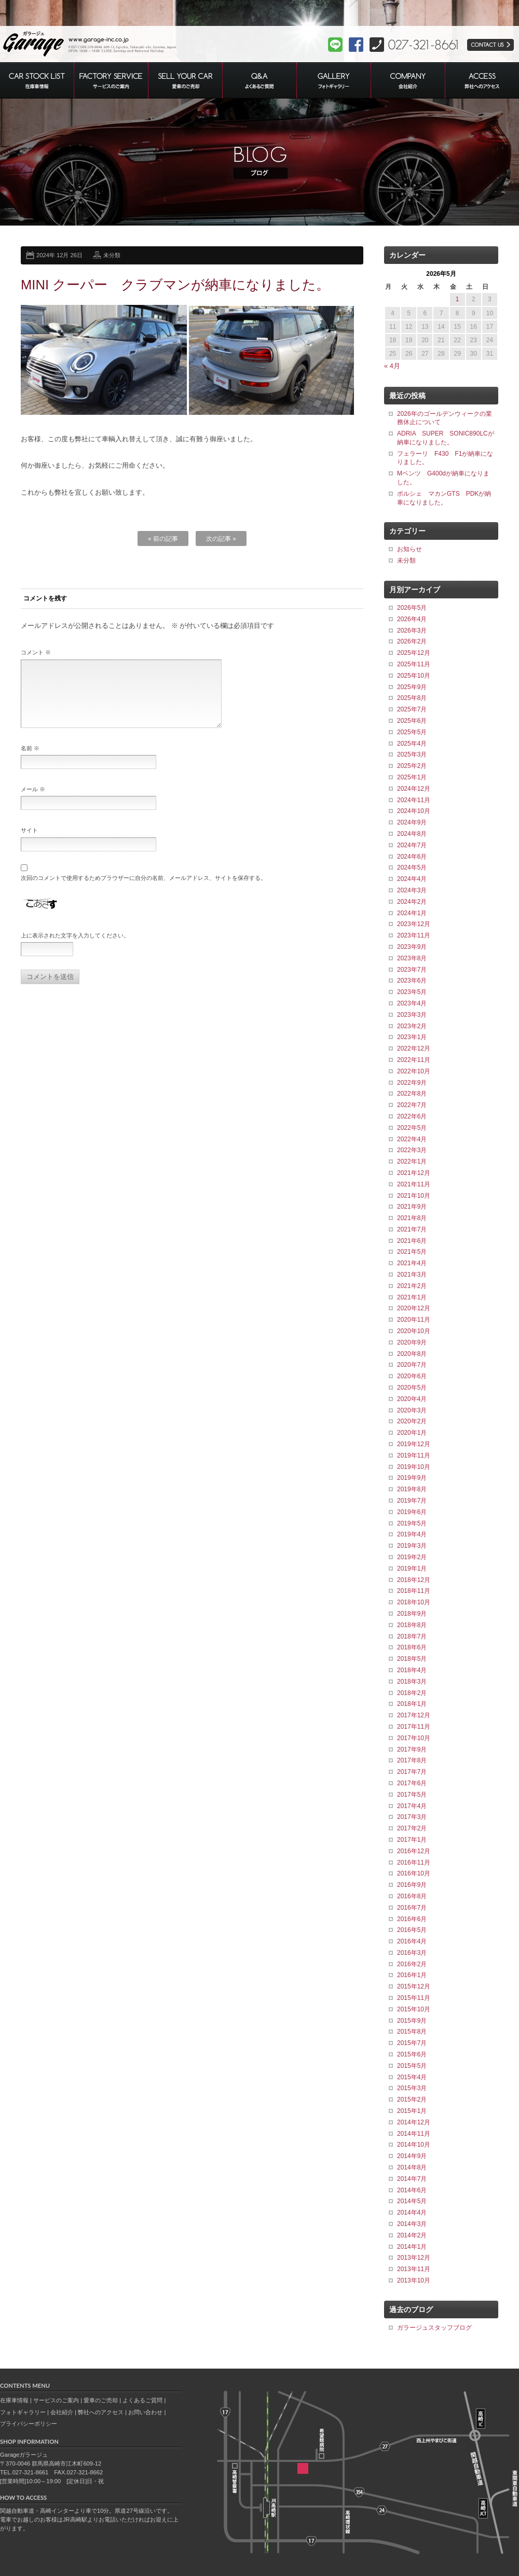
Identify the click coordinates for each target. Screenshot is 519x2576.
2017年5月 (412, 1794)
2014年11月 (413, 2133)
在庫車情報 (14, 2400)
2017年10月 (413, 1738)
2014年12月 (413, 2122)
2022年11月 (413, 1059)
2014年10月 (413, 2144)
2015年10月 (413, 2009)
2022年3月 (412, 1150)
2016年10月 (413, 1873)
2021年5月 (412, 1251)
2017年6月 (412, 1783)
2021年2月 (412, 1286)
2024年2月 (412, 901)
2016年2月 (412, 1964)
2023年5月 (412, 992)
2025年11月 (413, 664)
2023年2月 (412, 1026)
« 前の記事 (163, 538)
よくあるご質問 (142, 2400)
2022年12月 (413, 1048)
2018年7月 (412, 1636)
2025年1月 (412, 777)
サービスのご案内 (56, 2400)
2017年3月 (412, 1817)
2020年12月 (413, 1308)
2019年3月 (412, 1545)
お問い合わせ (145, 2412)
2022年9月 (412, 1082)
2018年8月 (412, 1625)
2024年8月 (412, 833)
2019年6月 (412, 1512)
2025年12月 (413, 652)
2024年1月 (412, 913)
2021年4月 (412, 1263)
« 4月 (392, 366)
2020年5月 (412, 1387)
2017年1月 (412, 1839)
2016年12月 (413, 1851)
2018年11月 (413, 1590)
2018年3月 (412, 1681)
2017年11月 (413, 1726)
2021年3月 (412, 1274)
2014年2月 (412, 2235)
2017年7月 (412, 1771)
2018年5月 (412, 1658)
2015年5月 (412, 2065)
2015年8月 (412, 2031)
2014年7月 (412, 2178)
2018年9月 (412, 1613)
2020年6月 (412, 1376)
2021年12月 (413, 1173)
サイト (29, 842)
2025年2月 (412, 765)
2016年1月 (412, 1975)
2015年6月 (412, 2054)
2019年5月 (412, 1523)
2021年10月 (413, 1195)
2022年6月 (412, 1116)
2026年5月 (412, 607)
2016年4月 (412, 1941)
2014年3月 (412, 2224)
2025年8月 (412, 698)
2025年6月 (412, 720)
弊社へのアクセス (101, 2412)
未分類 (111, 255)
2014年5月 (412, 2201)
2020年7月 (412, 1364)
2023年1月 (412, 1037)
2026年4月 (412, 619)
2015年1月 (412, 2111)
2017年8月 (412, 1760)
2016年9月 (412, 1884)
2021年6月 (412, 1240)
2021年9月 (412, 1206)
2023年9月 (412, 946)
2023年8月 (412, 958)
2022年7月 (412, 1105)
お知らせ (409, 549)
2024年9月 (412, 822)
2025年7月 (412, 709)
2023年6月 (412, 980)
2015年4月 (412, 2077)
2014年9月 (412, 2156)
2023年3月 (412, 1014)
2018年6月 (412, 1647)
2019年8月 (412, 1489)
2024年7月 (412, 845)
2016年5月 (412, 1930)
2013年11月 (413, 2269)
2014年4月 (412, 2212)
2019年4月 (412, 1534)
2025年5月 (412, 732)
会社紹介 (61, 2412)
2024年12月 (413, 788)
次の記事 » (221, 538)
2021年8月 (412, 1218)
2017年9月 (412, 1749)
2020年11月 (413, 1319)
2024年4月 (412, 879)
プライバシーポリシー (28, 2423)
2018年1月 (412, 1703)
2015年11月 (413, 1997)
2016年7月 (412, 1907)
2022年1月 (412, 1161)
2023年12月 (413, 924)
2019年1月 (412, 1568)
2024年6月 (412, 856)
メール (33, 802)
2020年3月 (412, 1410)
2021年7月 (412, 1229)
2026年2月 (412, 641)
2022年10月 (413, 1071)
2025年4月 (412, 743)
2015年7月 (412, 2043)
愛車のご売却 (101, 2400)
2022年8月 (412, 1093)
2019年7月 (412, 1500)
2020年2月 (412, 1421)
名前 (30, 761)
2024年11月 (413, 800)
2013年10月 (413, 2280)
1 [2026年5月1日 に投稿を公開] (457, 299)
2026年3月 (412, 630)
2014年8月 (412, 2167)
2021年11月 (413, 1184)
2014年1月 (412, 2246)
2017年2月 (412, 1828)
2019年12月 (413, 1444)
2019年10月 (413, 1467)
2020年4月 (412, 1399)
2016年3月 (412, 1952)
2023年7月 (412, 969)
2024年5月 (412, 867)
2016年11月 (413, 1862)
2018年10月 (413, 1602)
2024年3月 (412, 890)
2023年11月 (413, 935)
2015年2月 (412, 2099)
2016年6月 (412, 1919)
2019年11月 (413, 1455)
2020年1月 (412, 1432)
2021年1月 (412, 1297)
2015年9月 (412, 2020)
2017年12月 (413, 1715)
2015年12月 (413, 1986)
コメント (36, 652)
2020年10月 (413, 1331)
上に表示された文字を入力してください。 (75, 948)
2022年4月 (412, 1139)
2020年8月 (412, 1353)
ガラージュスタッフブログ (434, 2327)
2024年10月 (413, 811)
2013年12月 (413, 2257)
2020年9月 (412, 1342)
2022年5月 (412, 1127)
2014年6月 (412, 2190)
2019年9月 (412, 1477)
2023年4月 (412, 1003)
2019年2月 (412, 1557)
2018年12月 (413, 1580)
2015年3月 (412, 2088)
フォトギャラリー (23, 2412)
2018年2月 (412, 1693)
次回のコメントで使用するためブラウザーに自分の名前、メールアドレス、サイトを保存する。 (143, 890)
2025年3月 (412, 754)
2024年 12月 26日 (59, 255)
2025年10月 (413, 675)
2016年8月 (412, 1896)
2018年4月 (412, 1670)
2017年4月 (412, 1806)
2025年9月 (412, 687)
